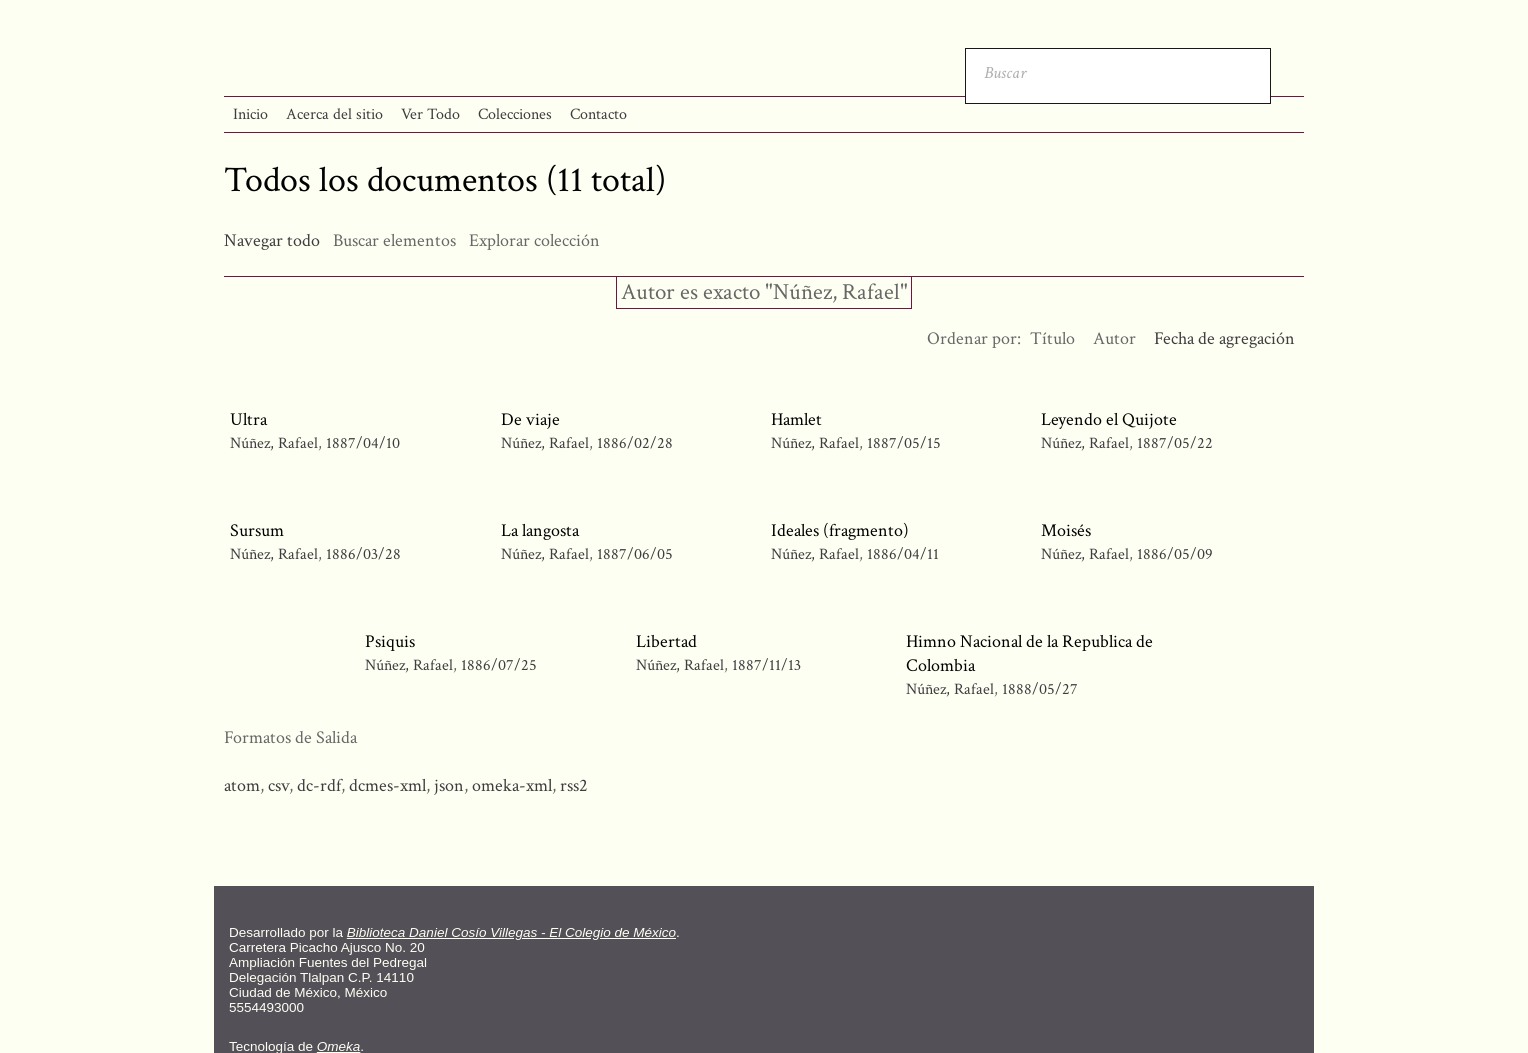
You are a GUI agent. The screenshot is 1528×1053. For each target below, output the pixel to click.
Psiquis (390, 641)
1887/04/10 (363, 443)
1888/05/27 (1040, 689)
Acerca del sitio (334, 114)
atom (242, 785)
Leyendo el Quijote (1109, 419)
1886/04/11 (903, 554)
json (449, 785)
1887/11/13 (766, 665)
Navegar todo (272, 240)
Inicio (250, 114)
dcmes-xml (387, 785)
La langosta (540, 530)
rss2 (574, 785)
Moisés (1066, 530)
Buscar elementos (394, 240)
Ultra (248, 419)
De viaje (530, 419)
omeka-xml (512, 785)
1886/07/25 (499, 665)
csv (278, 785)
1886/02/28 (635, 443)
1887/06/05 (635, 554)
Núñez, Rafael (276, 443)
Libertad (666, 641)
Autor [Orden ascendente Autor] (1114, 338)
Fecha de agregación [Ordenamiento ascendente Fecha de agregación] (1224, 338)
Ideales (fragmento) (840, 530)
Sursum (257, 530)
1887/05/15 (904, 443)
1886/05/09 (1175, 554)
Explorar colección (534, 240)
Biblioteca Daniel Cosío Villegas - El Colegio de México (511, 932)
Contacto (598, 114)
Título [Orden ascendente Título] (1052, 338)
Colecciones (515, 114)
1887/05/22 (1175, 443)
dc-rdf (319, 785)
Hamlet (796, 419)
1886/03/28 (363, 554)
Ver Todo (430, 114)
